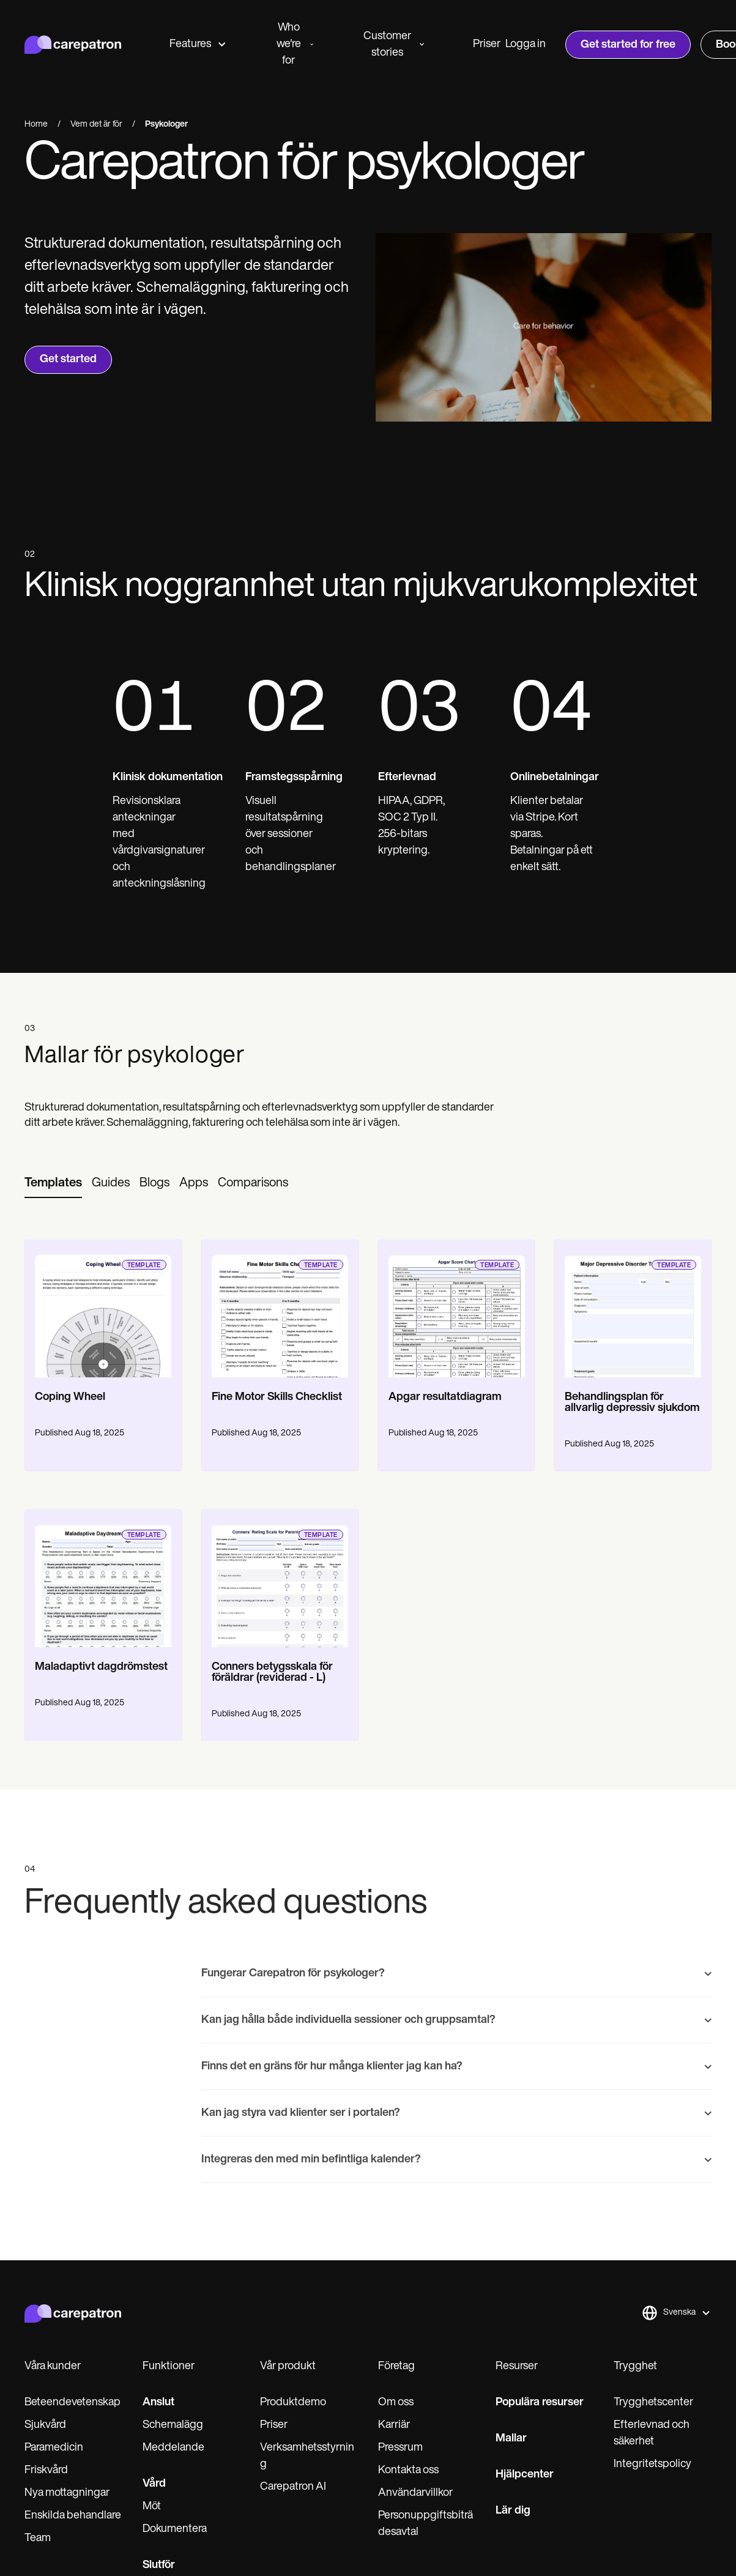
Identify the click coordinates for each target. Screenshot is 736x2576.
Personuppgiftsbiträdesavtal (425, 2524)
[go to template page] (103, 1308)
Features (197, 44)
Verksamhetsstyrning (307, 2456)
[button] (676, 2312)
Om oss (396, 2402)
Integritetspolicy (652, 2464)
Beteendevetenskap (72, 2402)
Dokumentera (175, 2529)
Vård (154, 2484)
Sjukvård (45, 2425)
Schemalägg (173, 2425)
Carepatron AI (293, 2487)
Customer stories (393, 45)
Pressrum (400, 2448)
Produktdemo (293, 2402)
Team (37, 2538)
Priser (486, 44)
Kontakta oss (408, 2470)
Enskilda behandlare (72, 2516)
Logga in (525, 44)
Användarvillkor (415, 2493)
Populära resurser (540, 2402)
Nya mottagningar (67, 2493)
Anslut (158, 2402)
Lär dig (513, 2511)
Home (36, 124)
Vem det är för (96, 124)
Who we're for (295, 44)
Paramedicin (53, 2448)
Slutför (159, 2565)
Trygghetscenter (653, 2402)
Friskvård (46, 2470)
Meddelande (173, 2448)
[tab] (53, 1184)
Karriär (394, 2425)
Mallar (511, 2438)
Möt (152, 2506)
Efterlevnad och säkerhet (652, 2433)
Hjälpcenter (525, 2475)
